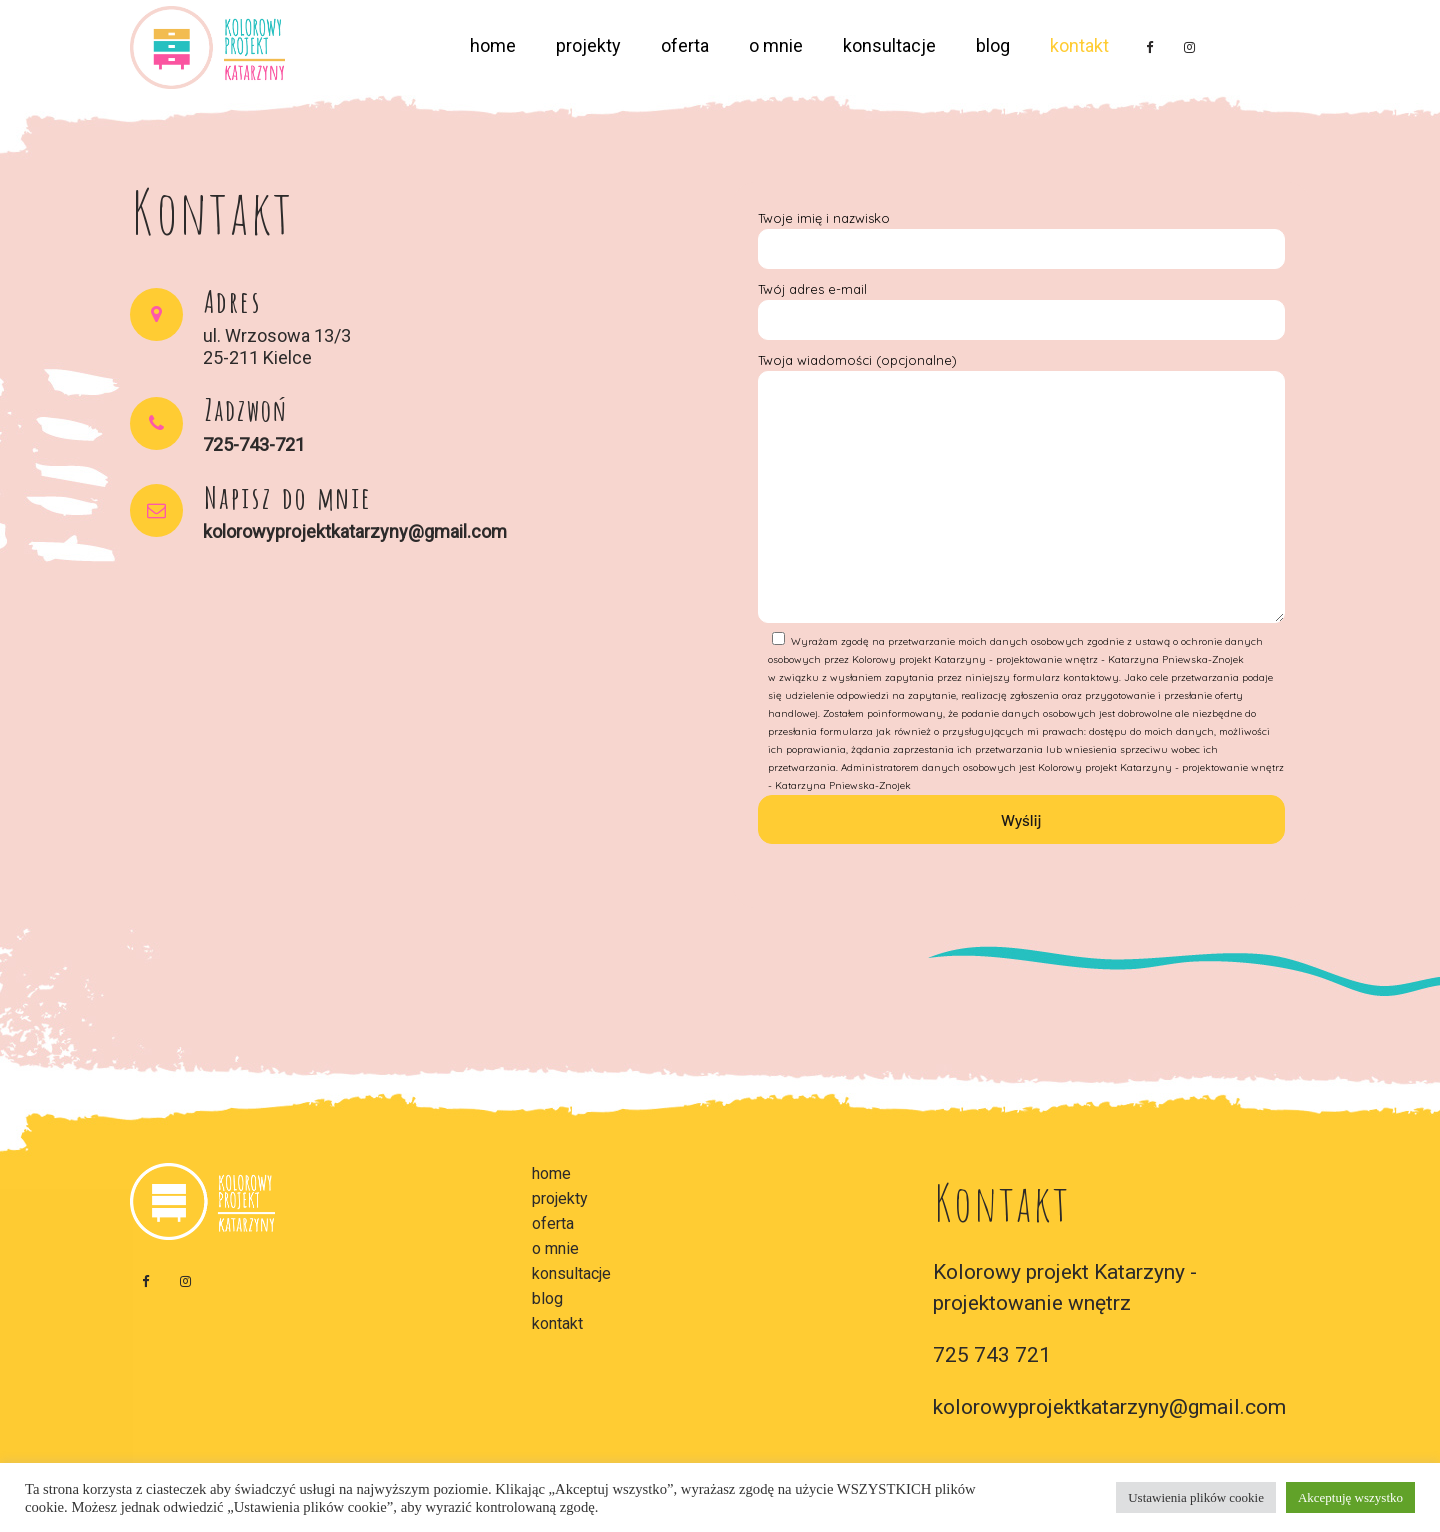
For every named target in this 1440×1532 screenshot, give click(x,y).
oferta (685, 45)
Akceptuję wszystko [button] (1350, 1497)
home (493, 45)
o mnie (776, 45)
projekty (588, 45)
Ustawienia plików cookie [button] (1196, 1497)
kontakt (1079, 45)
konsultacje (889, 45)
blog (993, 45)
